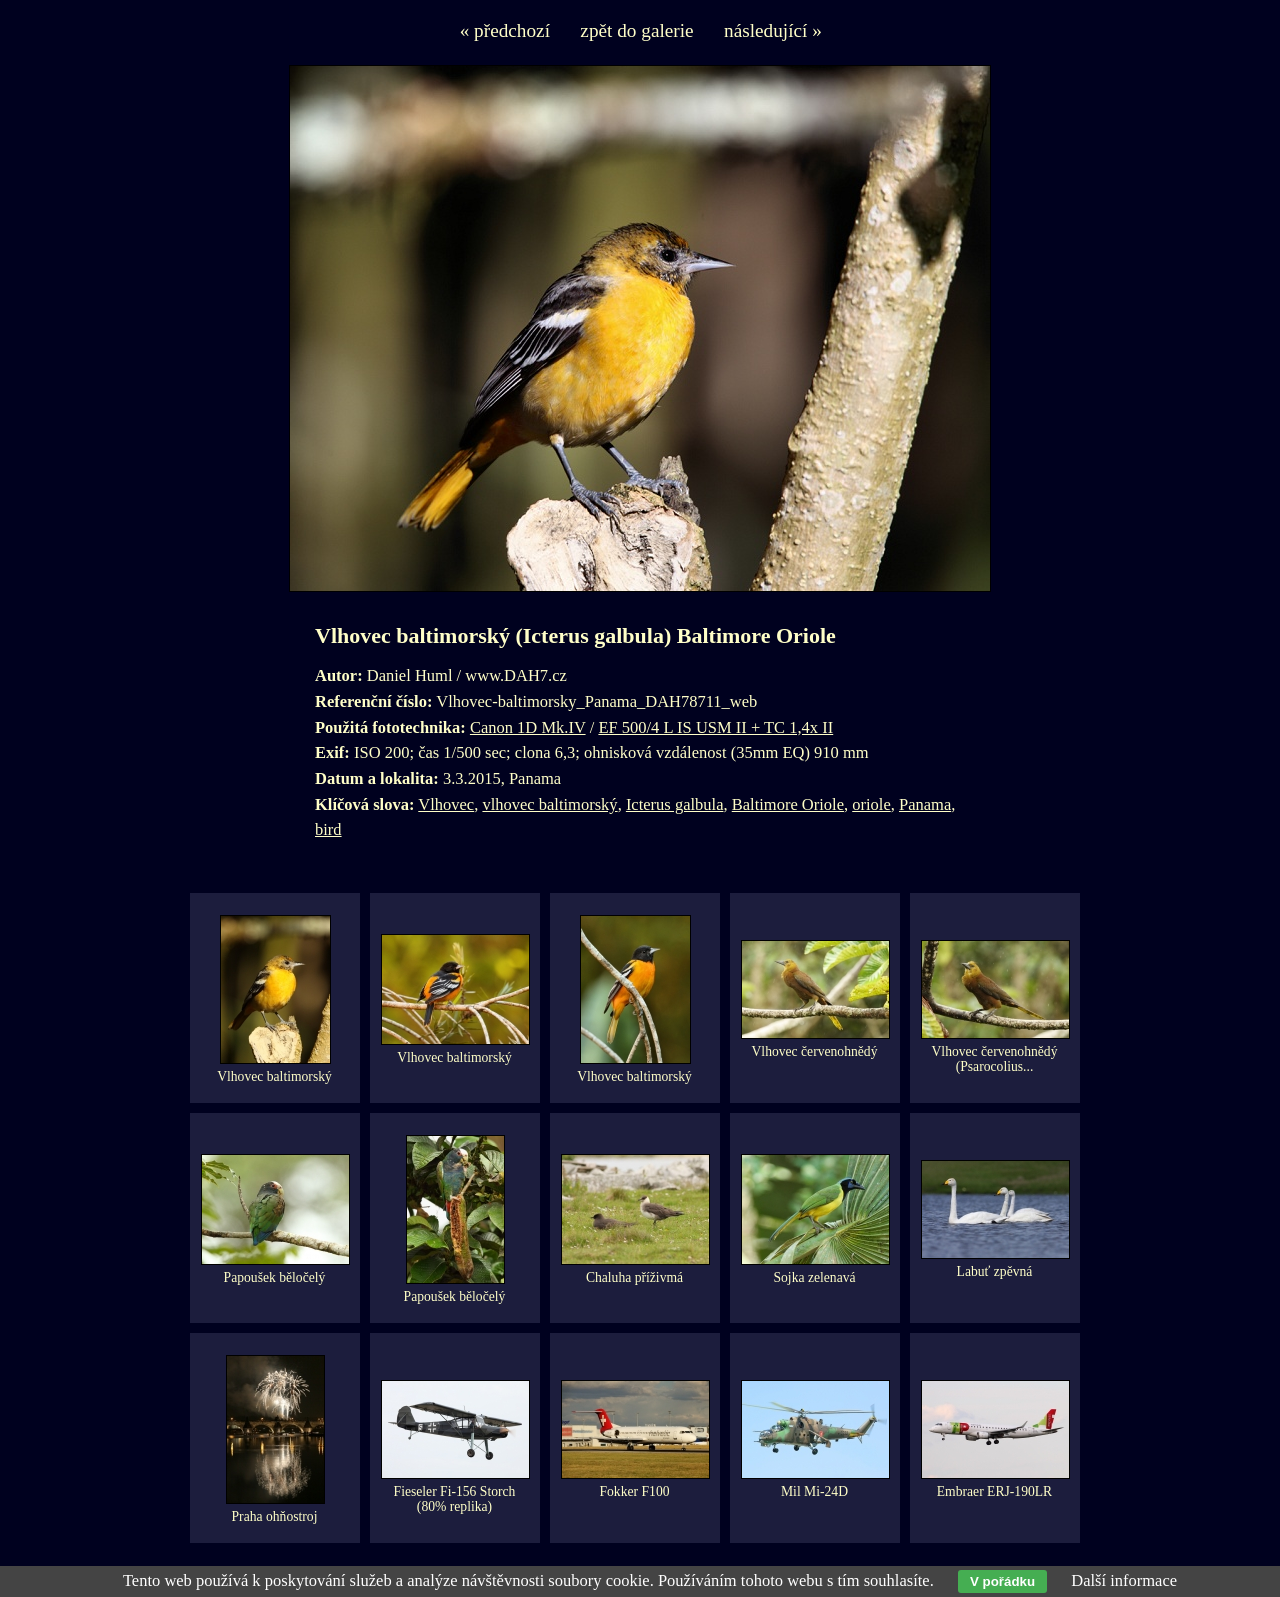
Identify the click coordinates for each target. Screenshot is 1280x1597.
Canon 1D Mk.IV (528, 727)
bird (328, 829)
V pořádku (1002, 1581)
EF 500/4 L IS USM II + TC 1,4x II (715, 727)
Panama (925, 804)
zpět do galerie (636, 30)
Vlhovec (446, 804)
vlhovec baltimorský (549, 804)
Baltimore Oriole (788, 804)
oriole (871, 804)
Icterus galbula (675, 804)
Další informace (1124, 1580)
